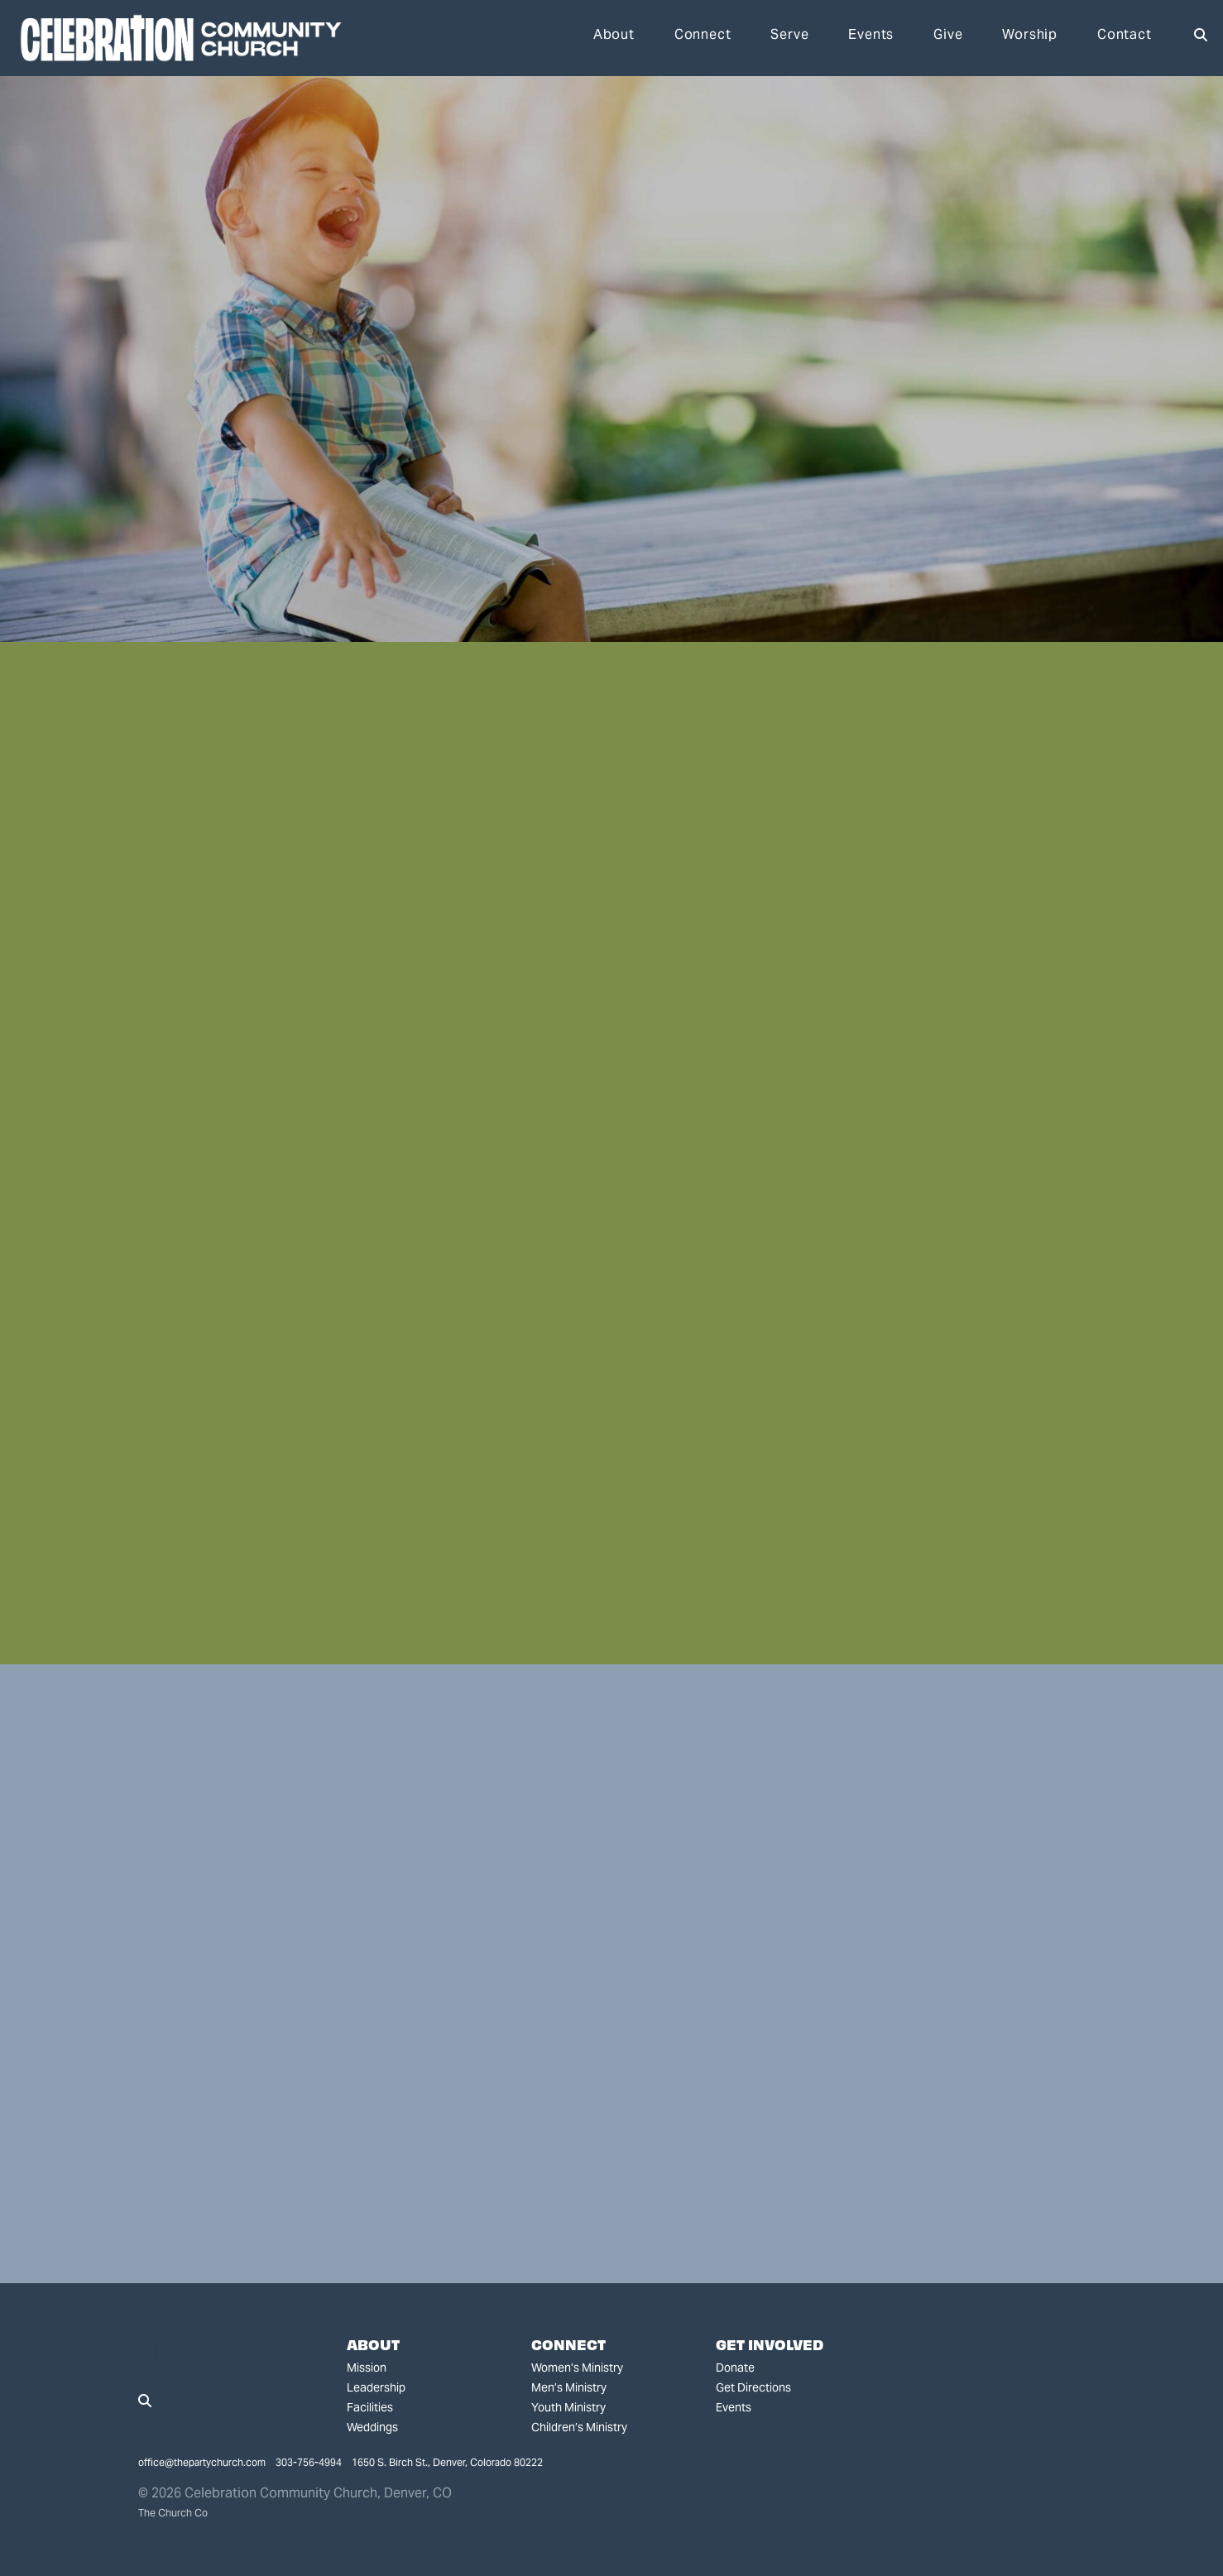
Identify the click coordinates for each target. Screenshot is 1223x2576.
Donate (735, 2367)
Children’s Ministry (579, 2427)
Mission (366, 2367)
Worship (1030, 35)
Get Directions (753, 2387)
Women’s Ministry (577, 2367)
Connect (702, 35)
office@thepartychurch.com (202, 2462)
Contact (1124, 35)
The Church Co (173, 2513)
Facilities (370, 2407)
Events (871, 35)
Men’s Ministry (569, 2387)
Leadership (376, 2387)
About (614, 35)
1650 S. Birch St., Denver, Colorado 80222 (447, 2462)
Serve (789, 35)
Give (947, 35)
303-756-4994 (309, 2462)
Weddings (372, 2427)
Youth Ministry (568, 2407)
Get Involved (769, 2343)
